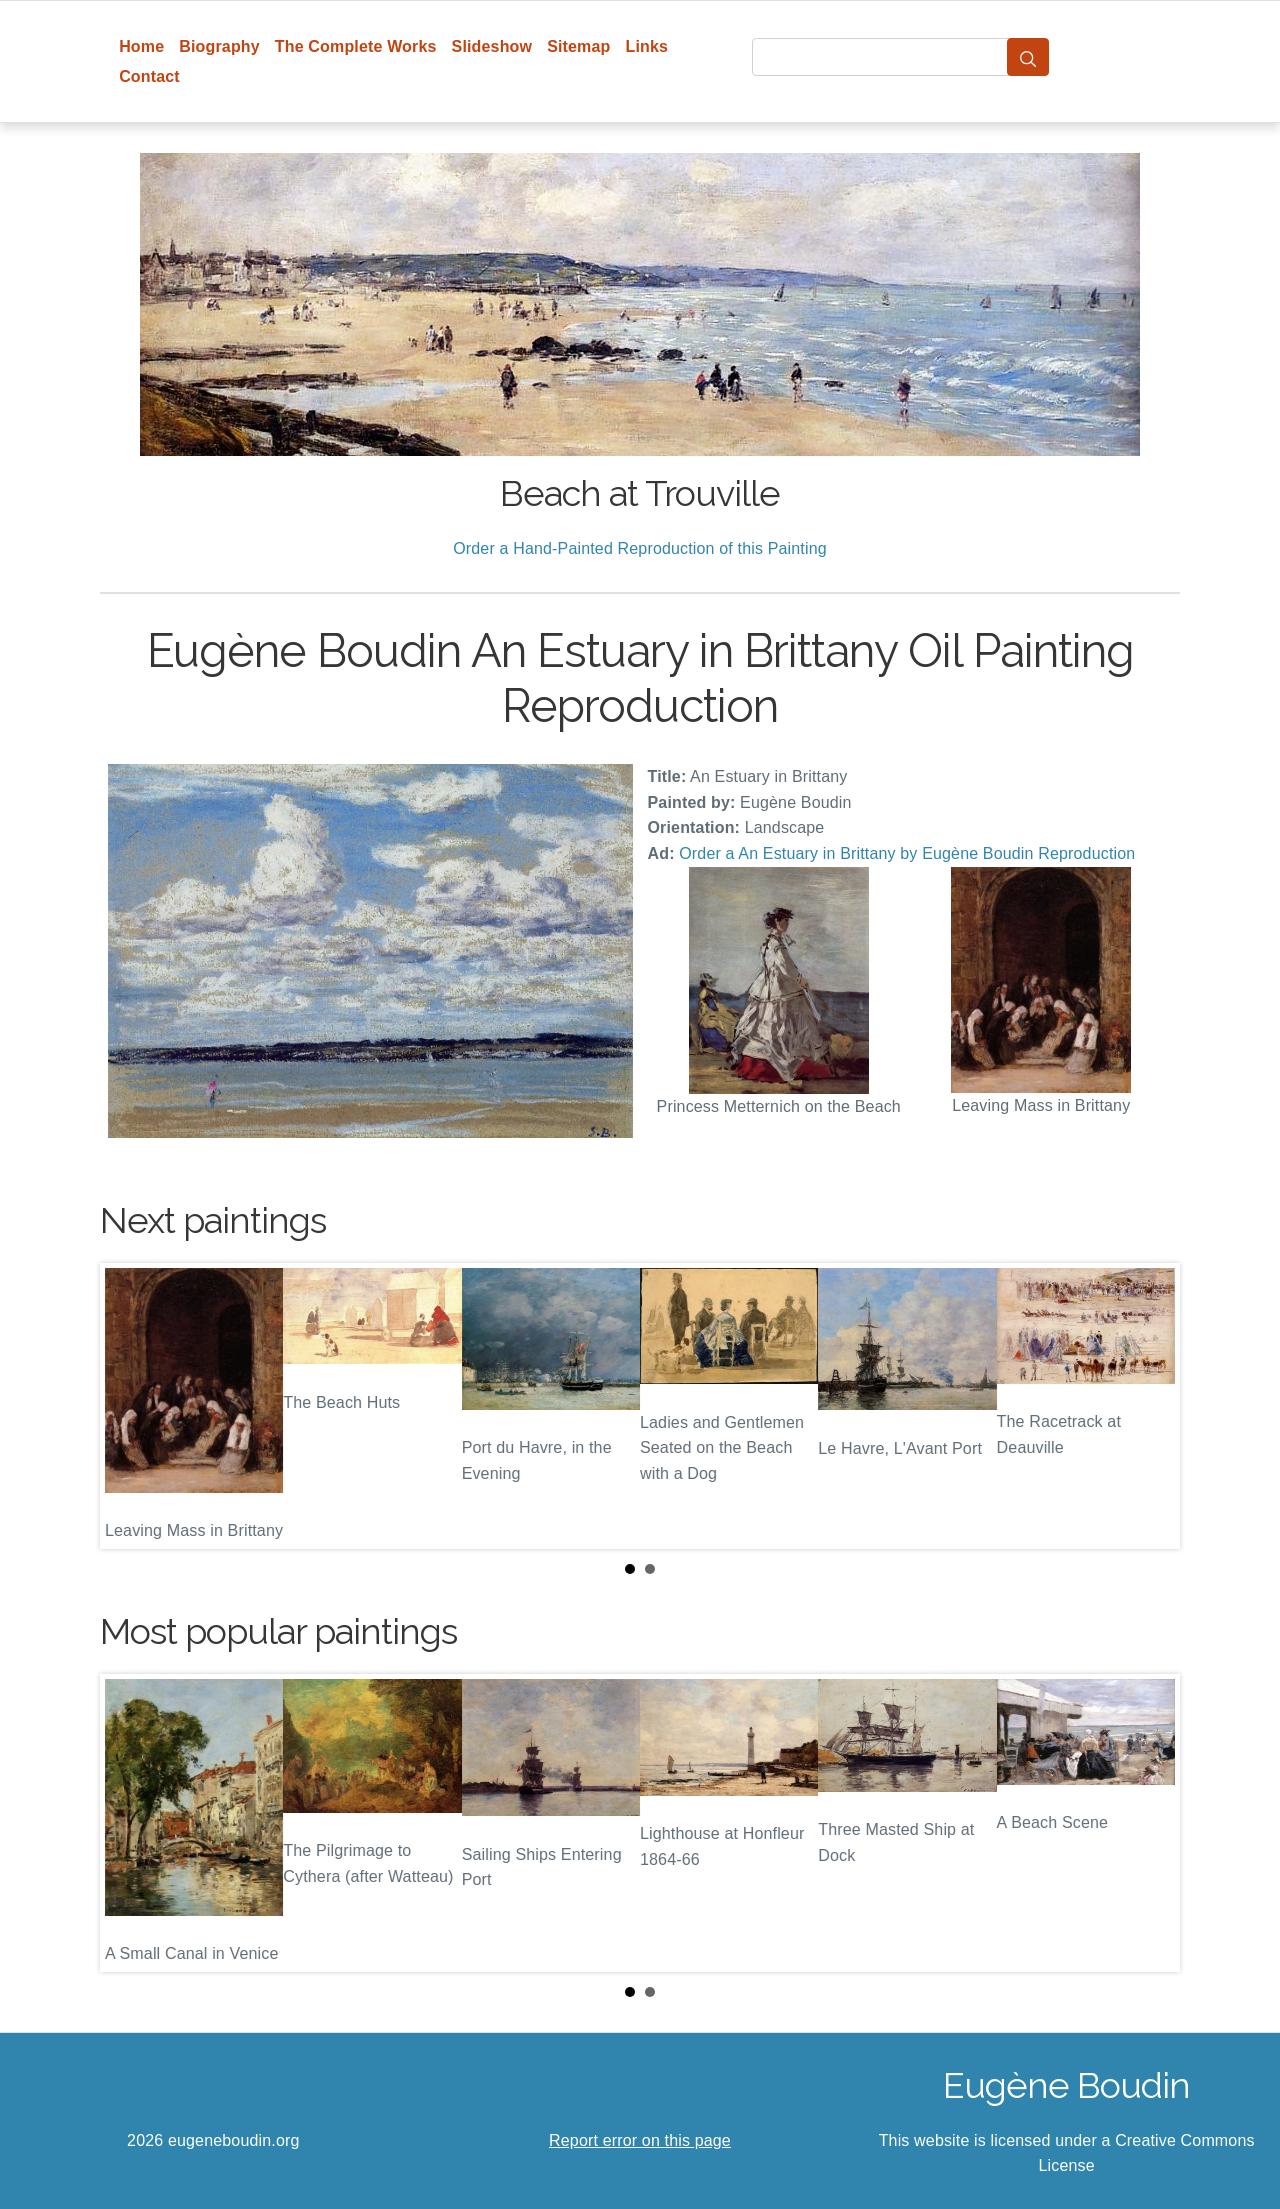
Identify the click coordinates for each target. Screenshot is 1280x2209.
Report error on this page (640, 2140)
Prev (131, 1406)
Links (647, 46)
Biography (219, 46)
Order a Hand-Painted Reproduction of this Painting (640, 548)
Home (141, 46)
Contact (149, 76)
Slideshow (492, 46)
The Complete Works (356, 46)
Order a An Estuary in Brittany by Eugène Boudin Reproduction (907, 853)
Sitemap (578, 46)
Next (1149, 1406)
